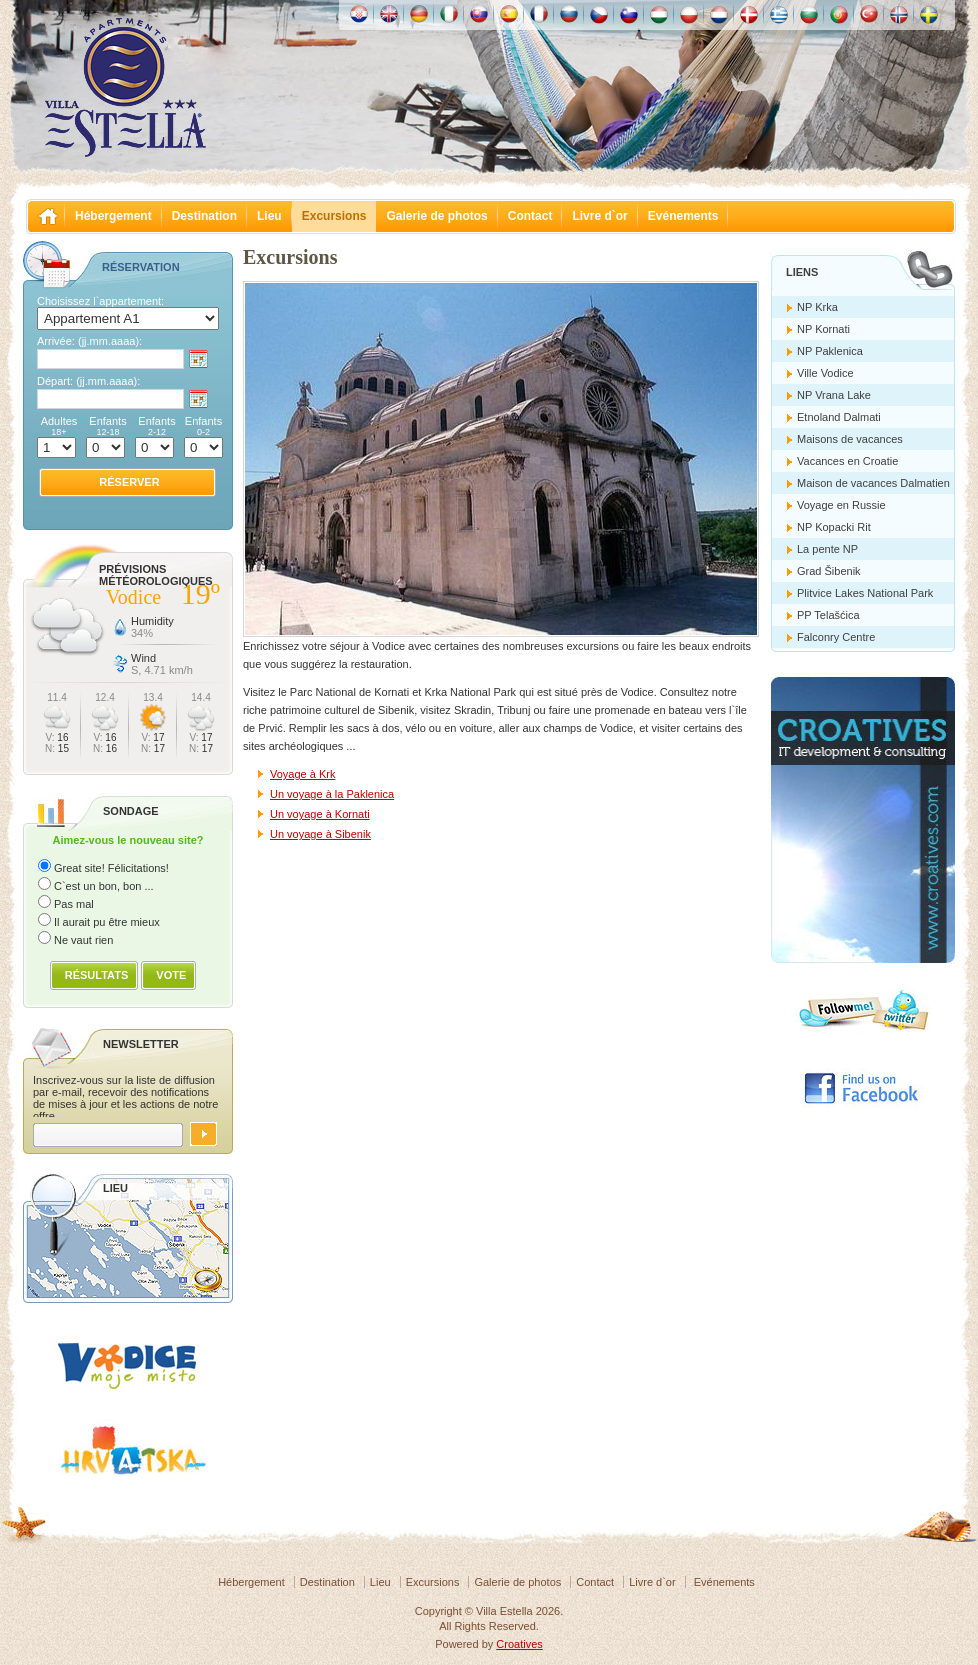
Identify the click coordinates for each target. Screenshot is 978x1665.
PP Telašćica (828, 615)
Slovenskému (479, 14)
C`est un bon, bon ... (104, 886)
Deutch (419, 14)
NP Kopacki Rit (834, 527)
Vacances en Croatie (847, 461)
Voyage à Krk (302, 774)
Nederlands (719, 14)
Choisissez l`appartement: (100, 301)
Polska (689, 14)
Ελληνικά (779, 14)
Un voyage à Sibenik (320, 834)
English (389, 14)
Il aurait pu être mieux (107, 922)
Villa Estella (125, 88)
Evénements (683, 216)
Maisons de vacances (850, 439)
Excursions (334, 216)
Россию (569, 14)
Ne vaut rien (83, 940)
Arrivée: (89, 341)
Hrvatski (359, 14)
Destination (204, 216)
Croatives (519, 1644)
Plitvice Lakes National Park (865, 593)
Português (839, 14)
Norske (899, 14)
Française (539, 14)
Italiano (449, 14)
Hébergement (113, 216)
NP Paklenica (830, 351)
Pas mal (74, 904)
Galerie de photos (436, 216)
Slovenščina (629, 14)
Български (809, 14)
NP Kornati (823, 329)
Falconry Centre (836, 637)
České (599, 14)
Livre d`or (599, 216)
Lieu (269, 216)
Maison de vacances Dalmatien (873, 483)
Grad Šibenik (829, 571)
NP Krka (817, 307)
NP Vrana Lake (834, 395)
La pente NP (827, 549)
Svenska (929, 14)
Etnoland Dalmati (839, 417)
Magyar (659, 14)
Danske (749, 14)
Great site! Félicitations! (111, 868)
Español (509, 14)
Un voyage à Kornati (320, 814)
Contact (530, 216)
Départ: (88, 381)
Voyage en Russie (841, 505)
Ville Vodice (825, 373)
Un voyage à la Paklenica (332, 794)
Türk (869, 14)
